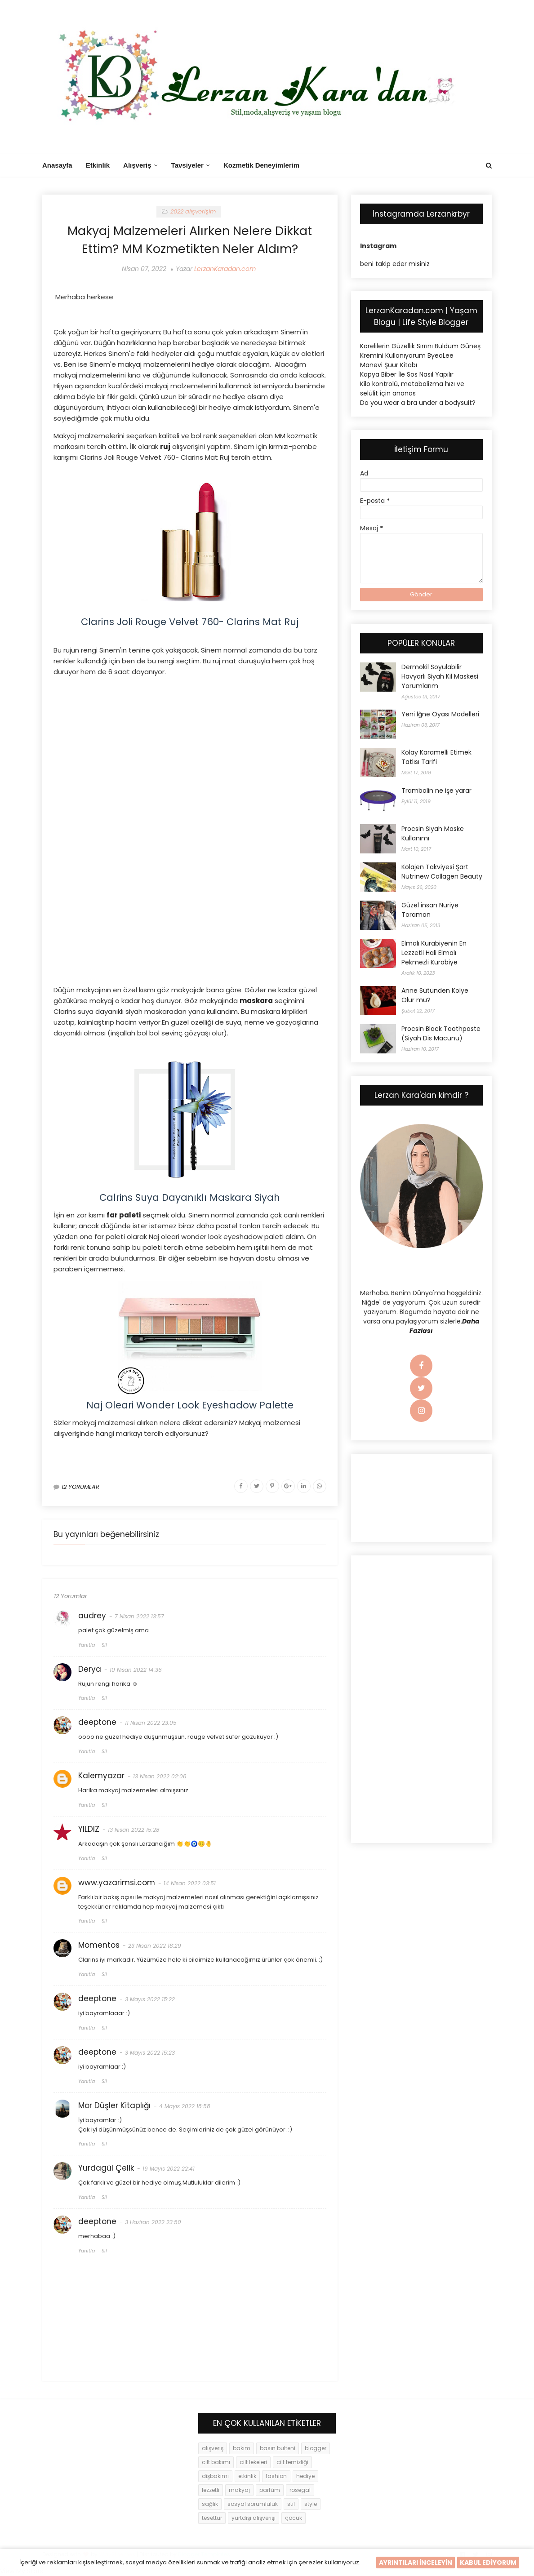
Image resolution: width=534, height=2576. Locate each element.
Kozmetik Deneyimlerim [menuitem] (261, 165)
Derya (89, 1669)
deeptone (97, 1722)
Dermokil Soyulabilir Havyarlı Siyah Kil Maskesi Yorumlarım (439, 676)
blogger (315, 2448)
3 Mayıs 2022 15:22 (150, 1999)
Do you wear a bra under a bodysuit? (418, 402)
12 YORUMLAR (80, 1487)
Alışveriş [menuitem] (137, 165)
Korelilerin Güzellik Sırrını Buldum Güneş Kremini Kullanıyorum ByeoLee (420, 351)
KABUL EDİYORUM (488, 2562)
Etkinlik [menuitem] (98, 165)
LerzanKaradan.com (225, 268)
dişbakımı (215, 2476)
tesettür (212, 2518)
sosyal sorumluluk (252, 2504)
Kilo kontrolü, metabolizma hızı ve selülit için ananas (412, 388)
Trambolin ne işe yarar (436, 790)
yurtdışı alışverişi (253, 2518)
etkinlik (247, 2476)
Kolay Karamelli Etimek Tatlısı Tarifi (436, 757)
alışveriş (212, 2448)
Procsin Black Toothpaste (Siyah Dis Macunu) (441, 1033)
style (310, 2504)
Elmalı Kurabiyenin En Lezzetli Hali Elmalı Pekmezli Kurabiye (434, 953)
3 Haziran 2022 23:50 (153, 2222)
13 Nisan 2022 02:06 (160, 1776)
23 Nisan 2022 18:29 (154, 1946)
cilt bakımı (216, 2462)
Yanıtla (86, 1644)
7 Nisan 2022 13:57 (139, 1616)
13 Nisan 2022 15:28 (134, 1830)
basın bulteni (277, 2448)
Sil (104, 1644)
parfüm (269, 2490)
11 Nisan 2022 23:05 (151, 1723)
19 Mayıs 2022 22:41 (168, 2168)
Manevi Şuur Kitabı (388, 364)
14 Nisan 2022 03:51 (190, 1883)
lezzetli (210, 2490)
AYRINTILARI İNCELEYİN (415, 2562)
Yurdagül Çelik (106, 2168)
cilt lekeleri (253, 2462)
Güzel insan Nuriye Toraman (429, 910)
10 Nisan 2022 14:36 (136, 1670)
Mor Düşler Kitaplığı (114, 2105)
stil (291, 2504)
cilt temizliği (292, 2462)
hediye (305, 2476)
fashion (276, 2476)
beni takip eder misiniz (395, 263)
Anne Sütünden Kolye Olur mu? (434, 995)
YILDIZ (88, 1829)
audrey (92, 1615)
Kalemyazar (101, 1775)
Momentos (99, 1945)
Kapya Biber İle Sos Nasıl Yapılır (407, 374)
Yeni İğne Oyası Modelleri (440, 714)
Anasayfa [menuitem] (57, 165)
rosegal (300, 2490)
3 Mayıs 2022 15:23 (150, 2052)
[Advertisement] (189, 749)
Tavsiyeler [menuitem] (187, 165)
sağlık (210, 2504)
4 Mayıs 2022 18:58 (184, 2106)
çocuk (293, 2518)
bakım (241, 2448)
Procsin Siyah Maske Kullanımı (432, 833)
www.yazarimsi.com (116, 1882)
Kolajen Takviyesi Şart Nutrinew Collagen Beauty (441, 871)
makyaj (239, 2490)
